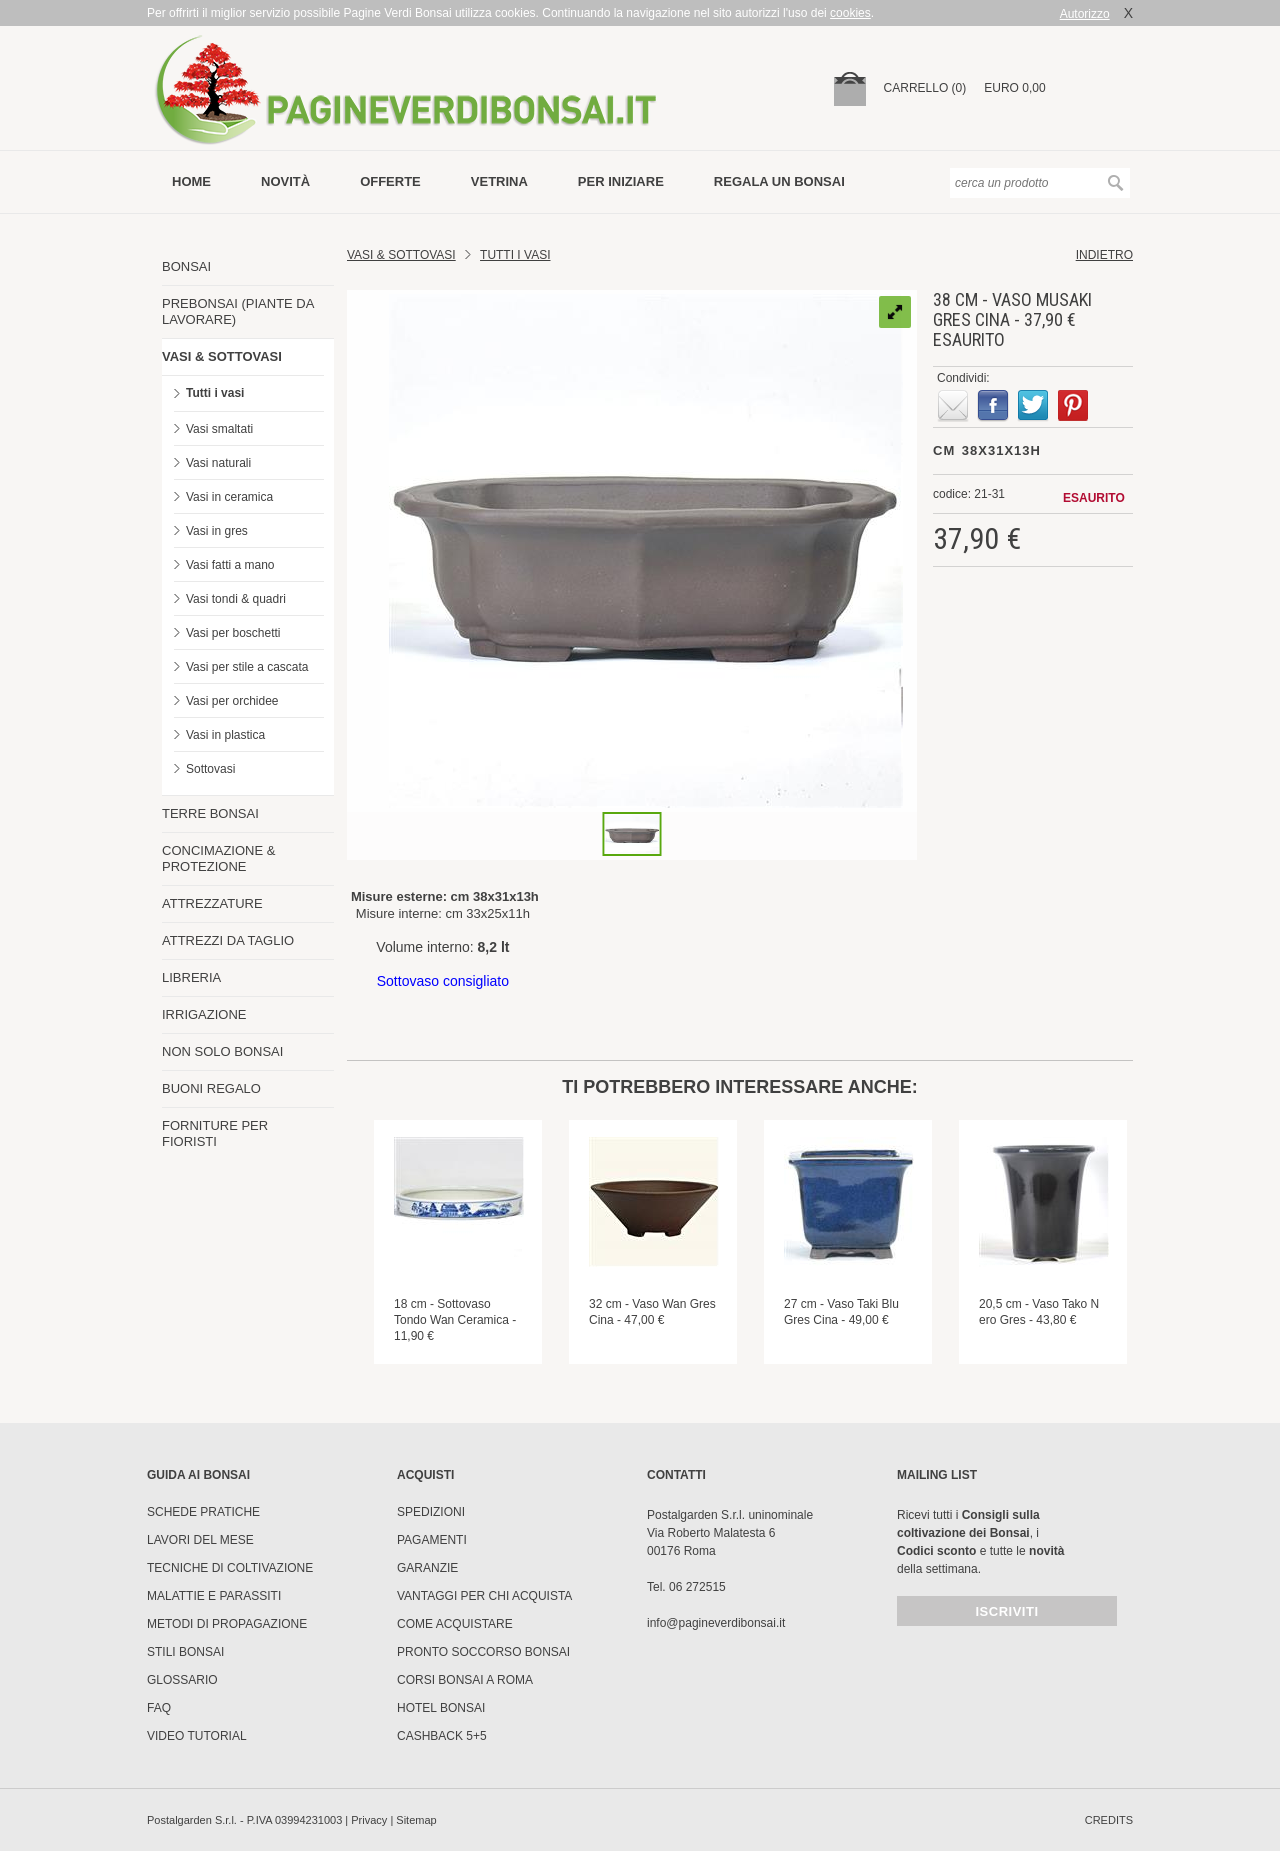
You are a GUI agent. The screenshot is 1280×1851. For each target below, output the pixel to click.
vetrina (499, 181)
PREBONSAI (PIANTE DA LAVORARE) (238, 311)
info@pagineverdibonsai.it (716, 1623)
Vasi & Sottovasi (401, 255)
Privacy (369, 1820)
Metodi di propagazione (227, 1624)
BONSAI (186, 266)
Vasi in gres (217, 531)
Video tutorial (197, 1736)
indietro (1104, 255)
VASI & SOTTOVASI (222, 356)
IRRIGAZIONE (204, 1014)
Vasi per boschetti (233, 633)
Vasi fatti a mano (230, 565)
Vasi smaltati (219, 429)
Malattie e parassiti (214, 1596)
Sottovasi (210, 769)
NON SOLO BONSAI (222, 1051)
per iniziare (621, 181)
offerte (390, 181)
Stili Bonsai (185, 1652)
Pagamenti (432, 1540)
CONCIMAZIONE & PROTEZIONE (218, 858)
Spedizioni (431, 1512)
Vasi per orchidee (232, 701)
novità (285, 181)
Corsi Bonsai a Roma (465, 1680)
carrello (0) (925, 88)
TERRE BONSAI (210, 813)
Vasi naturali (218, 463)
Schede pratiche (203, 1512)
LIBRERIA (191, 977)
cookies (850, 13)
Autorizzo (1085, 14)
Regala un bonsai (779, 181)
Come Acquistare (455, 1624)
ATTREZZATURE (212, 903)
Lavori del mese (200, 1540)
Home (191, 181)
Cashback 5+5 (442, 1736)
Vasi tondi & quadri (236, 599)
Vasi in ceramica (229, 497)
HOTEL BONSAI (441, 1708)
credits (1109, 1820)
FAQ (159, 1708)
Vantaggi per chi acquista (484, 1596)
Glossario (182, 1680)
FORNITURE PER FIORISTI (215, 1133)
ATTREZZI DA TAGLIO (228, 940)
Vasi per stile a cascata (247, 667)
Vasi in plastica (225, 735)
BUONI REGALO (211, 1088)
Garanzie (427, 1568)
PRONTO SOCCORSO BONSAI (483, 1652)
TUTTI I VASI (515, 255)
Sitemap (416, 1820)
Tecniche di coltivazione (230, 1568)
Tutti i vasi (215, 393)
